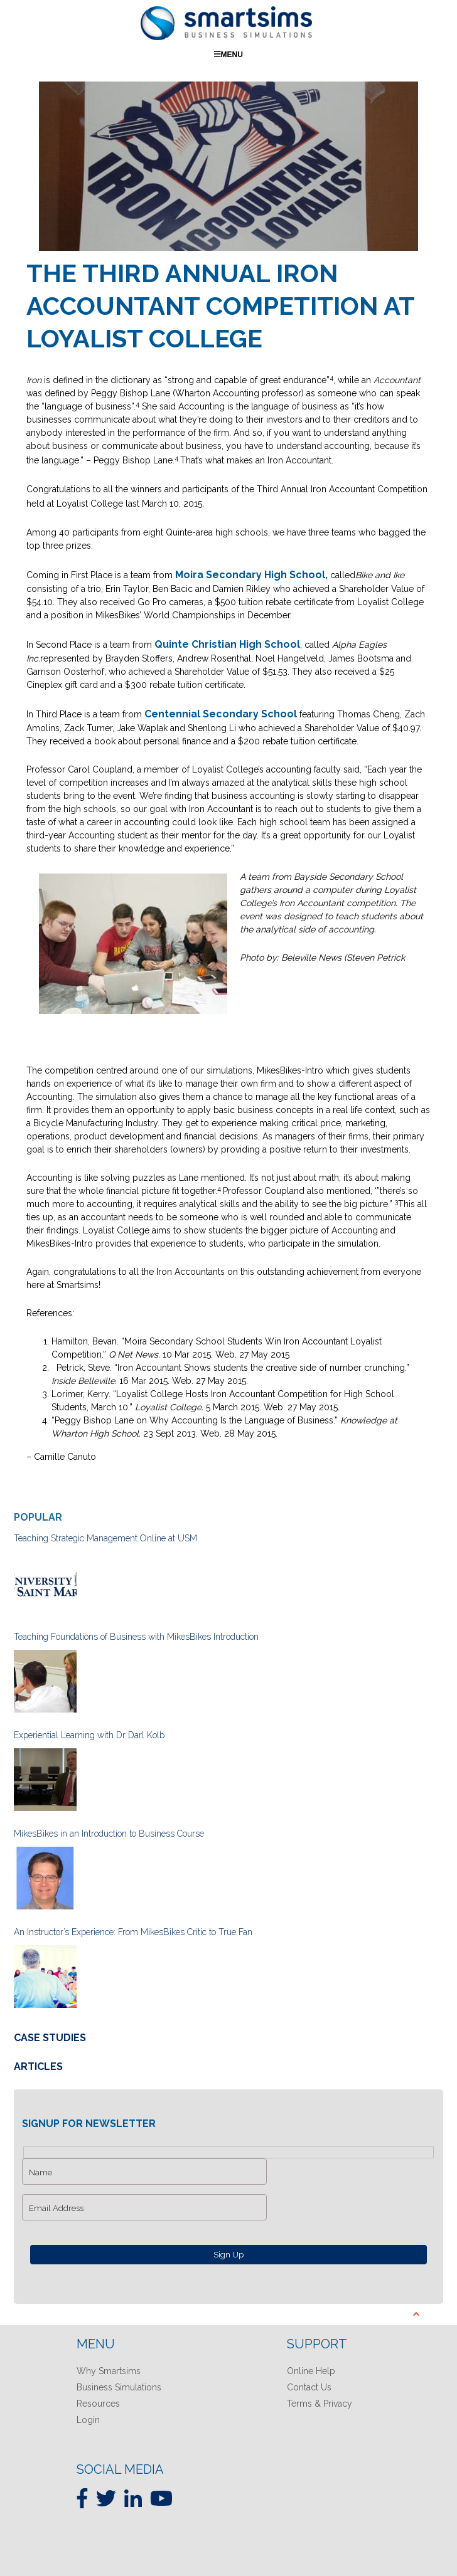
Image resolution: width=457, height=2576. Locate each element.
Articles (38, 2066)
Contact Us (309, 2387)
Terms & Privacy (319, 2404)
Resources (98, 2404)
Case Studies (50, 2038)
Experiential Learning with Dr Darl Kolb (89, 1735)
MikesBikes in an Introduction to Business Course (109, 1834)
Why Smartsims (109, 2371)
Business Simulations (119, 2387)
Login (88, 2420)
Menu (228, 54)
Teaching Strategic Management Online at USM (105, 1538)
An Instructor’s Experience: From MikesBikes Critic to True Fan (133, 1932)
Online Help (311, 2371)
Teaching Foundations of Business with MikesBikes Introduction (136, 1637)
